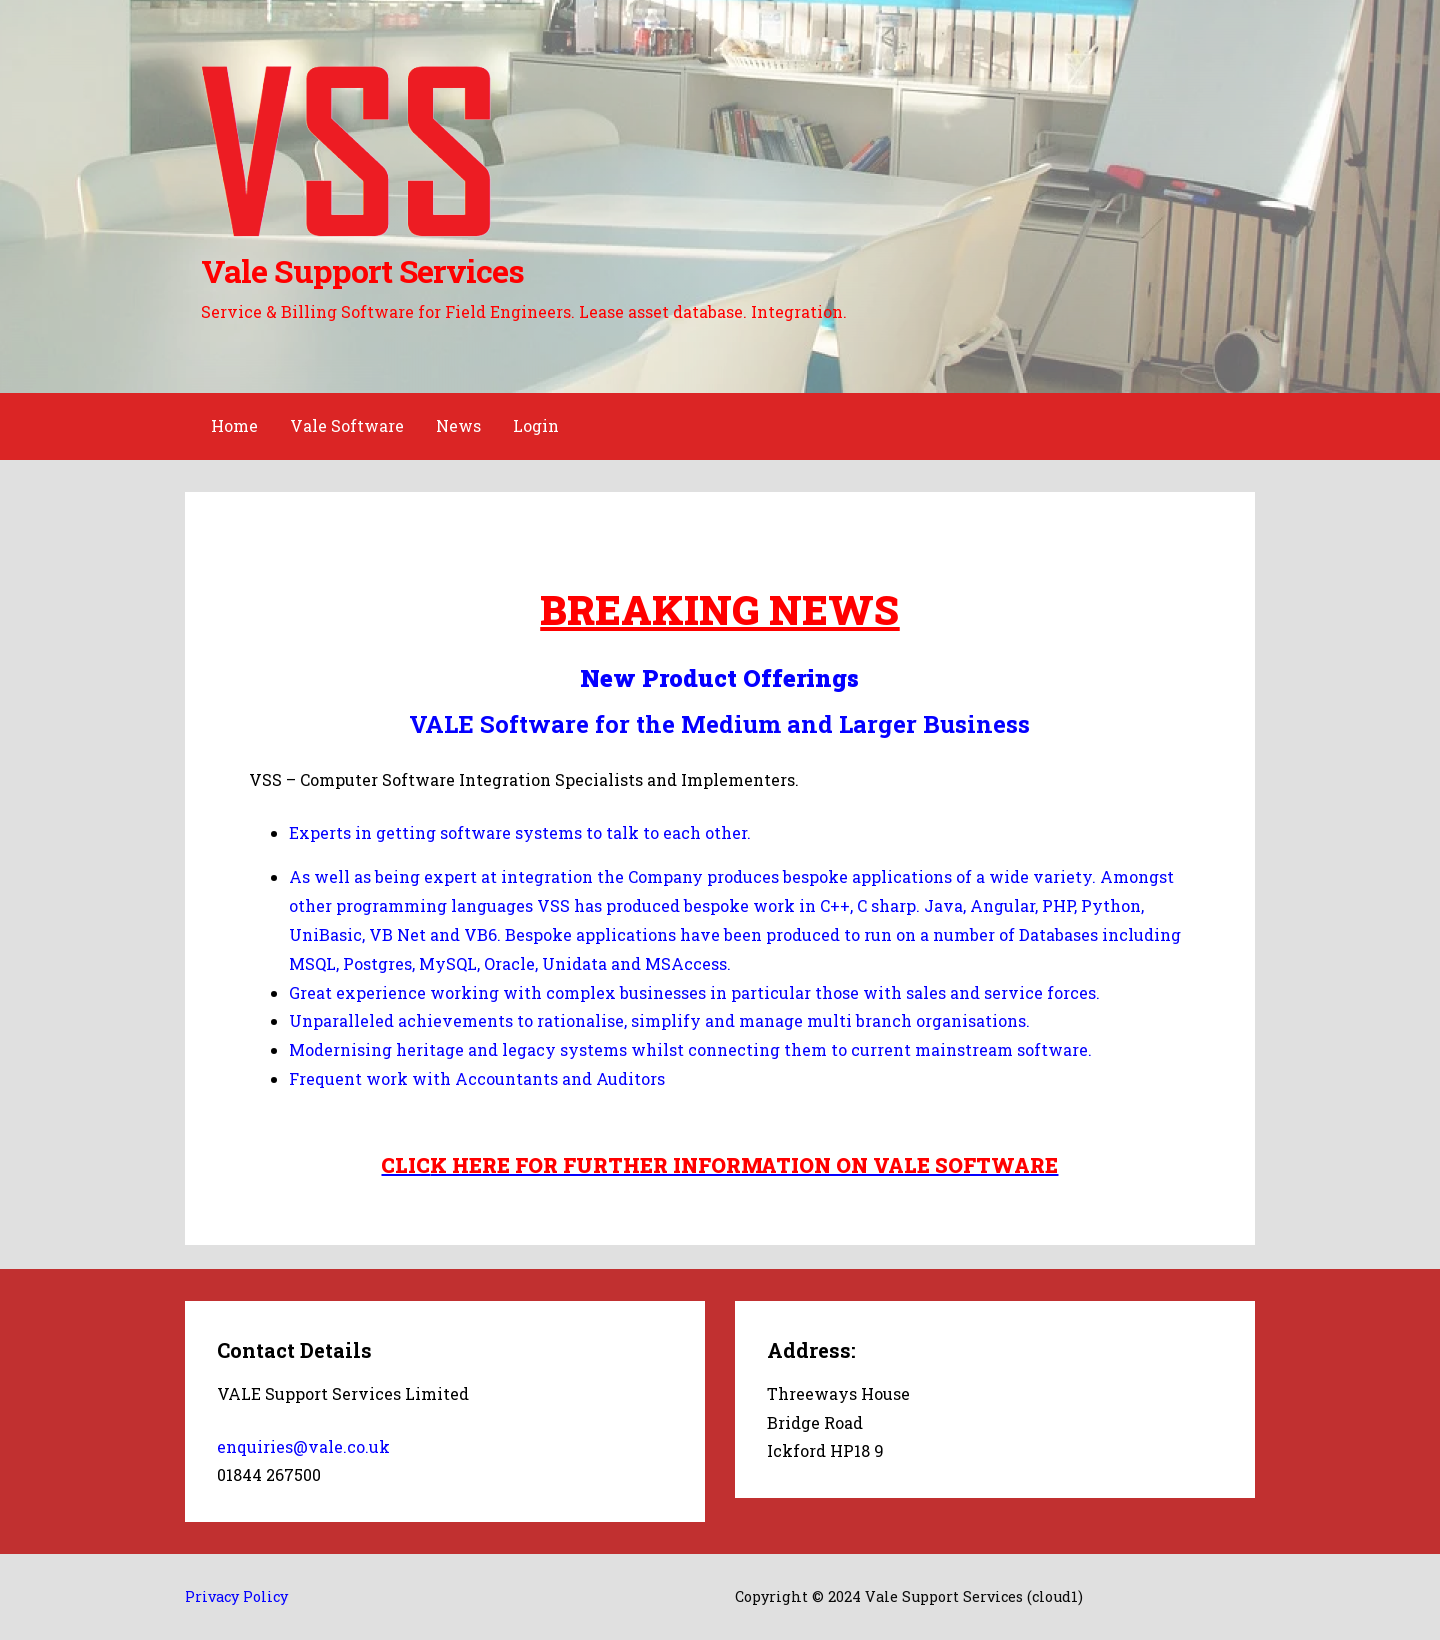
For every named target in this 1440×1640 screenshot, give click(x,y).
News (458, 425)
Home (234, 425)
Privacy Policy (236, 1596)
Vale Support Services (362, 270)
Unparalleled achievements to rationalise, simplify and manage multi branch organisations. (659, 1020)
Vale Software (347, 425)
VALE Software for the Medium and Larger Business (719, 724)
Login (536, 425)
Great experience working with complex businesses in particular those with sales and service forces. (694, 992)
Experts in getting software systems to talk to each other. (520, 832)
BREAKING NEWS (719, 609)
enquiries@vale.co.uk (303, 1446)
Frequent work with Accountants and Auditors (477, 1078)
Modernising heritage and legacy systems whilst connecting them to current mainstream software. (690, 1049)
